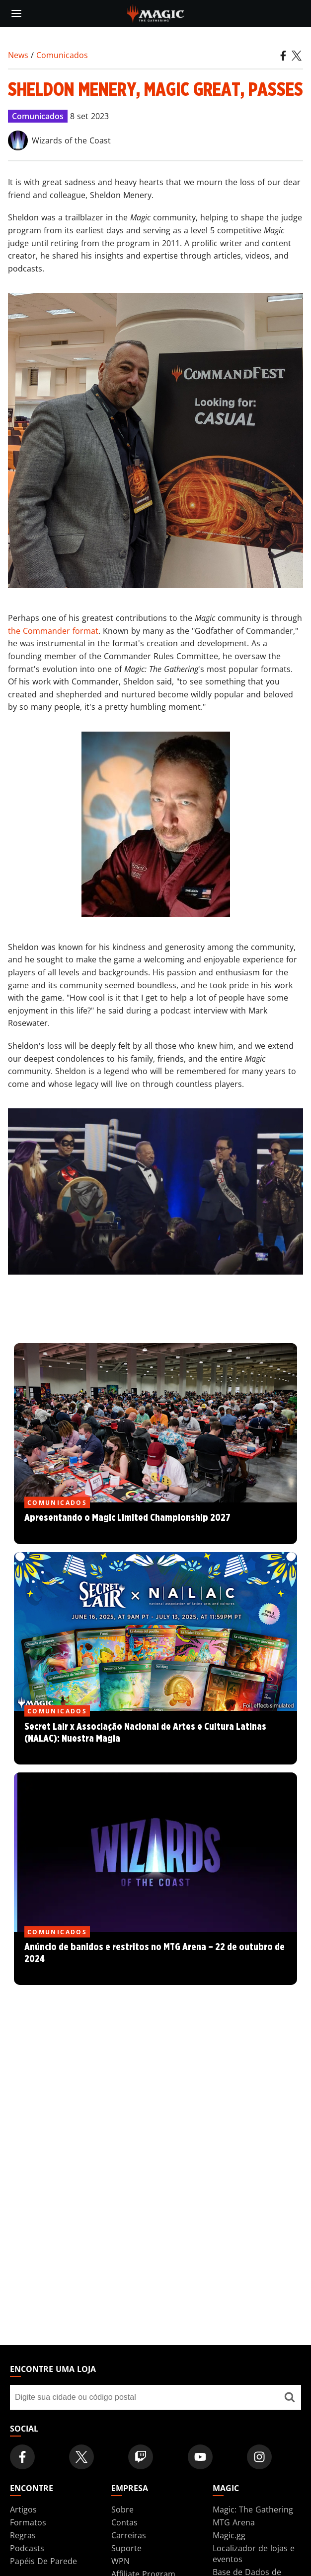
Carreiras (128, 2535)
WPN (120, 2561)
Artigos (23, 2509)
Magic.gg (229, 2535)
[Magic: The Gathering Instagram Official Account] (259, 2456)
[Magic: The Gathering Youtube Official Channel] (200, 2456)
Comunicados (62, 55)
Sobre (122, 2509)
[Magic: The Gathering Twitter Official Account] (81, 2456)
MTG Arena (234, 2522)
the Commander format (53, 630)
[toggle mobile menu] (16, 13)
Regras (23, 2535)
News (18, 55)
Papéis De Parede (43, 2561)
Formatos (28, 2522)
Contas (124, 2522)
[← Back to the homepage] (155, 12)
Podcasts (27, 2548)
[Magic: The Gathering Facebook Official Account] (22, 2456)
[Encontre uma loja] (289, 2397)
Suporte (126, 2548)
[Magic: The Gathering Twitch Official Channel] (140, 2456)
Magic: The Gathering (253, 2509)
